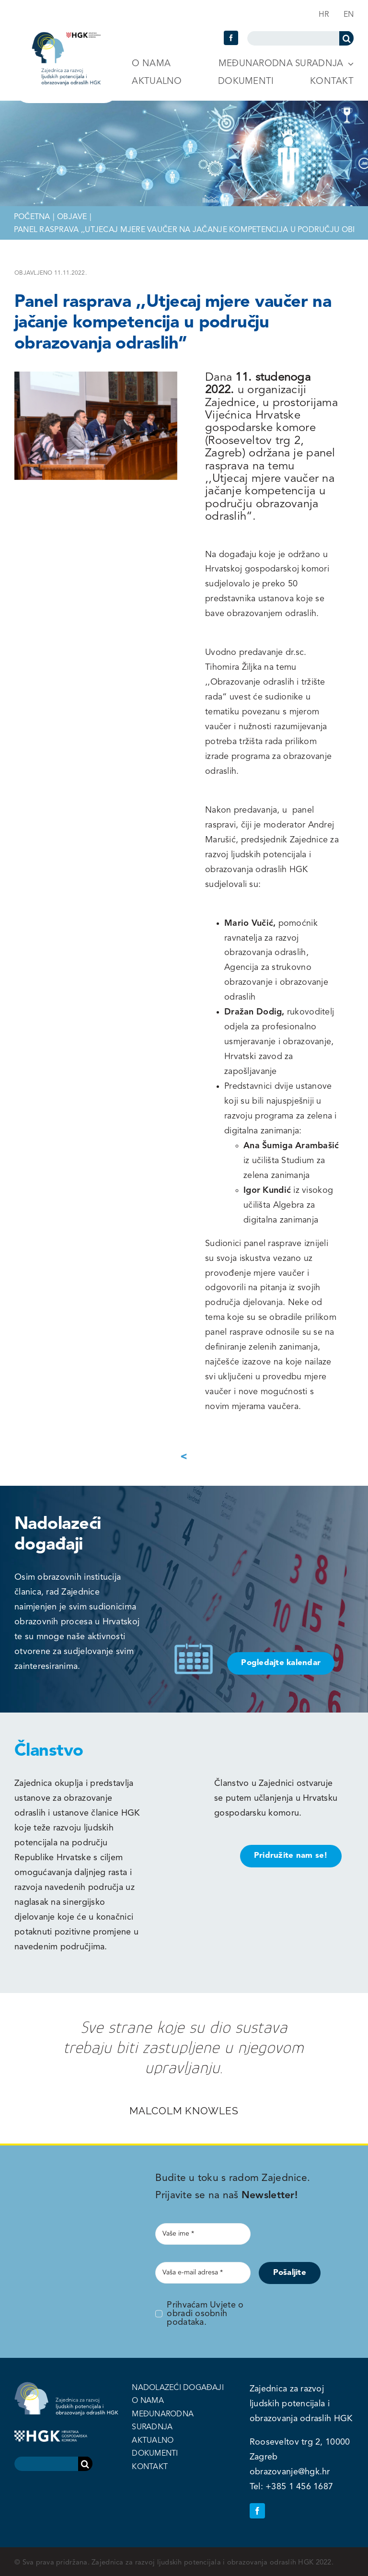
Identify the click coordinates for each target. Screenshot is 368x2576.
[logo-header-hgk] (66, 36)
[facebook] (231, 38)
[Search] (346, 38)
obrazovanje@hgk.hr (290, 2472)
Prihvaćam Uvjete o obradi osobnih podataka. (205, 2314)
